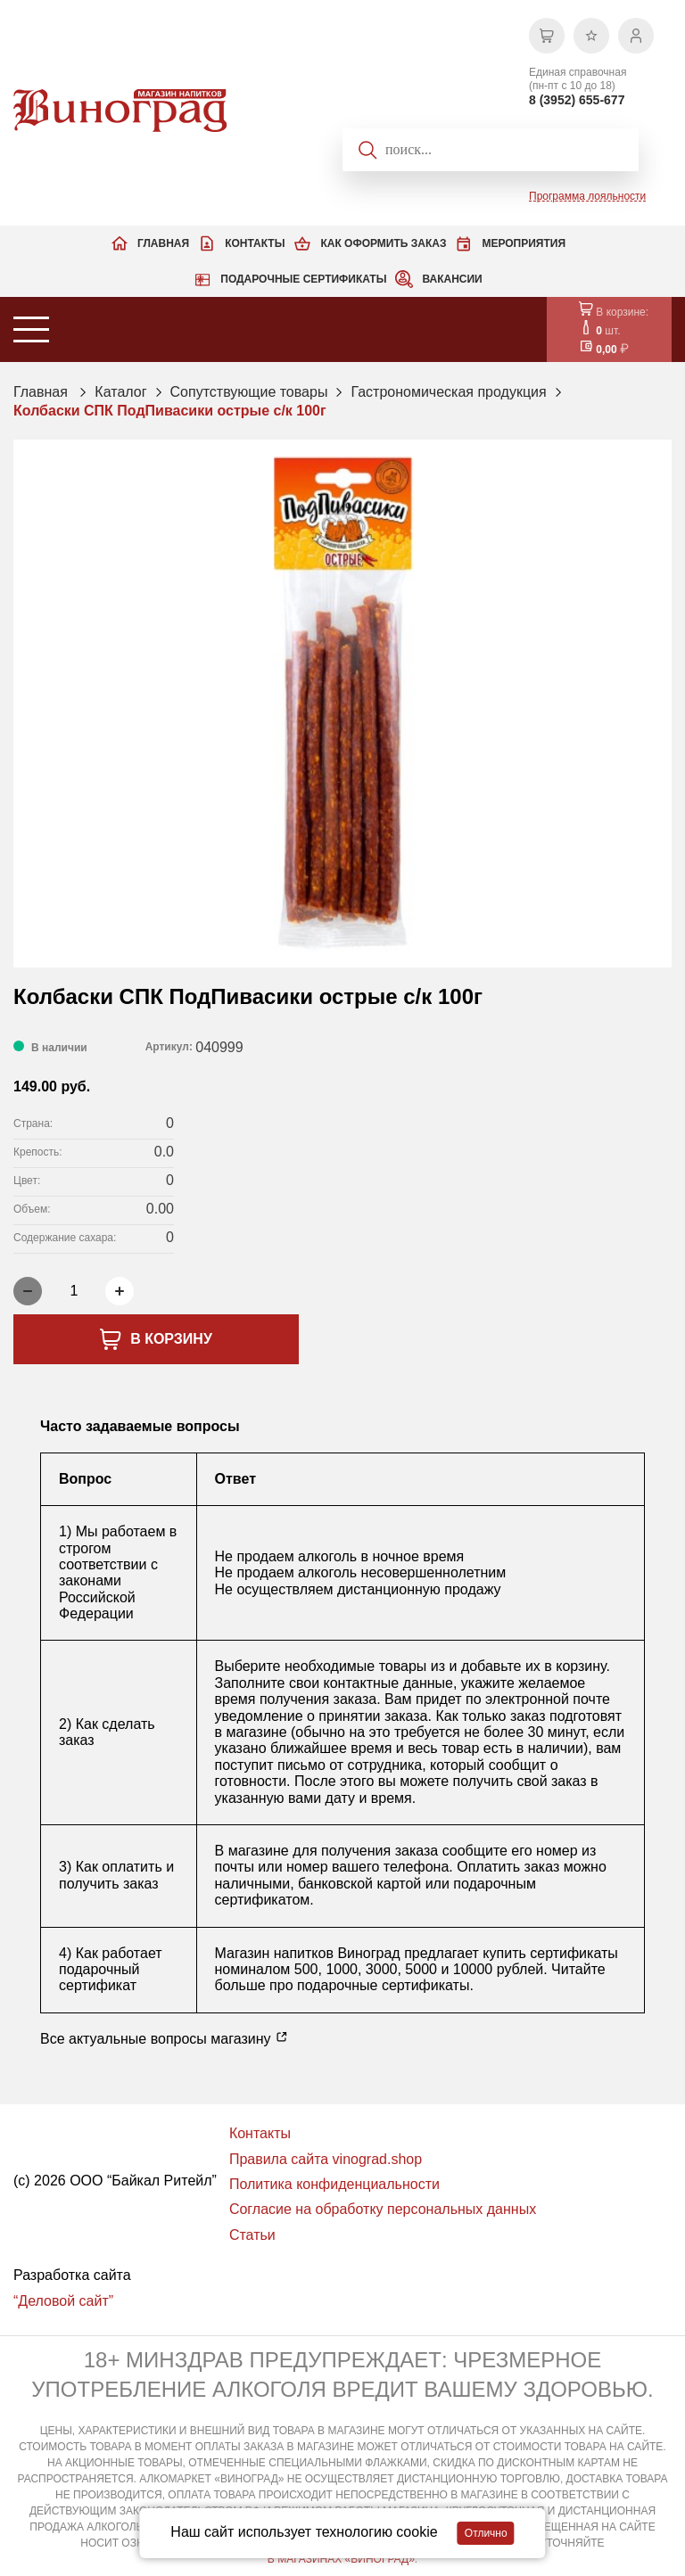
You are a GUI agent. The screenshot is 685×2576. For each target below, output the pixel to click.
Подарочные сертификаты (303, 279)
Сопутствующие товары (249, 391)
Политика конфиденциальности (334, 2184)
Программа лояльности (587, 196)
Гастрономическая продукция (448, 391)
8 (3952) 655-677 (576, 100)
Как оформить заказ (383, 243)
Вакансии (452, 279)
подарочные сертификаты (383, 1985)
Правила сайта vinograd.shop (325, 2159)
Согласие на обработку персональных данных (382, 2209)
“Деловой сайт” (63, 2301)
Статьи (252, 2235)
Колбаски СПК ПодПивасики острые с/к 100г (169, 410)
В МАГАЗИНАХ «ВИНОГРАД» (341, 2559)
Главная (163, 243)
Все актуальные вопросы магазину (164, 2038)
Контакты (255, 243)
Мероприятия (523, 243)
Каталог (120, 391)
